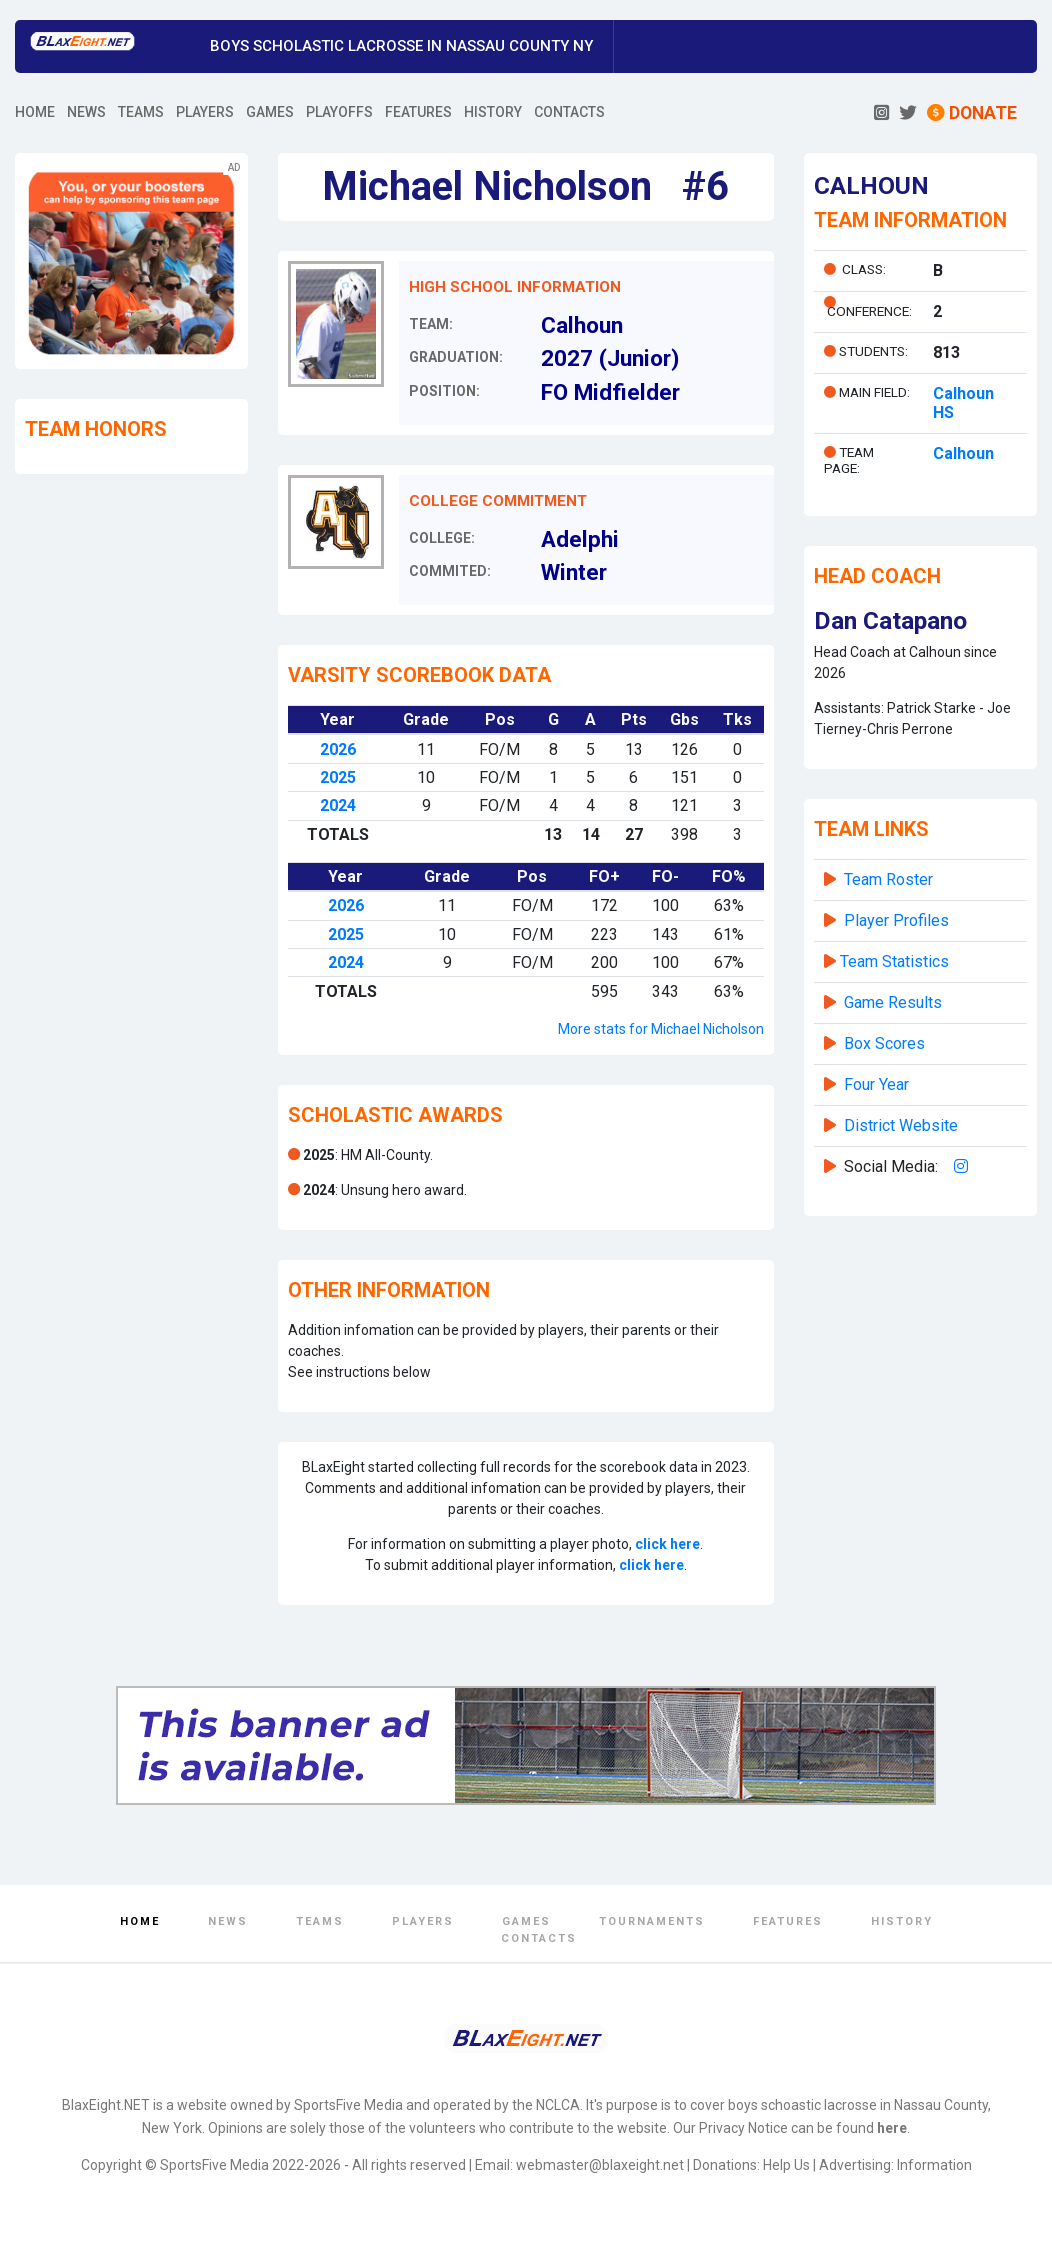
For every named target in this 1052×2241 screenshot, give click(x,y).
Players (423, 1921)
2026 (338, 749)
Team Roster (888, 879)
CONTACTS (569, 112)
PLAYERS (205, 112)
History (902, 1921)
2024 (338, 805)
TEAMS (141, 112)
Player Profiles (896, 920)
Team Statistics (894, 961)
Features (788, 1921)
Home (140, 1921)
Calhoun (963, 453)
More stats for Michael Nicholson (661, 1029)
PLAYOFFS (339, 112)
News (228, 1921)
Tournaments (652, 1921)
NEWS (86, 112)
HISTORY (493, 112)
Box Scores (884, 1043)
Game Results (893, 1002)
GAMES (270, 112)
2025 (338, 777)
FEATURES (418, 112)
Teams (320, 1921)
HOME (35, 112)
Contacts (539, 1938)
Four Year (876, 1084)
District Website (901, 1125)
